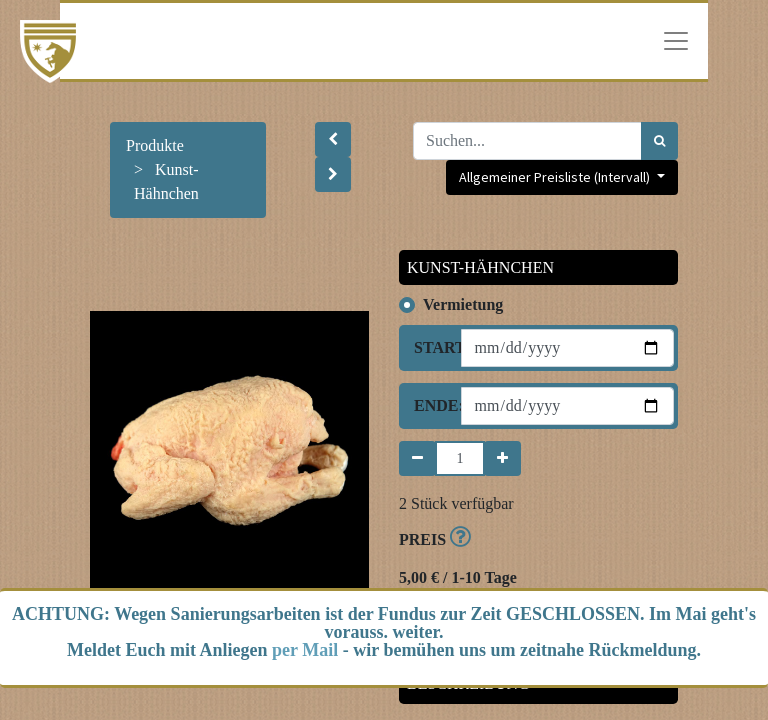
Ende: (430, 405)
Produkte (155, 145)
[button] (333, 139)
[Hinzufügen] (502, 458)
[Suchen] (659, 141)
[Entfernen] (417, 458)
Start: (430, 347)
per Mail (305, 650)
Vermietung (463, 304)
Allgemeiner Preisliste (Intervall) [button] (556, 177)
